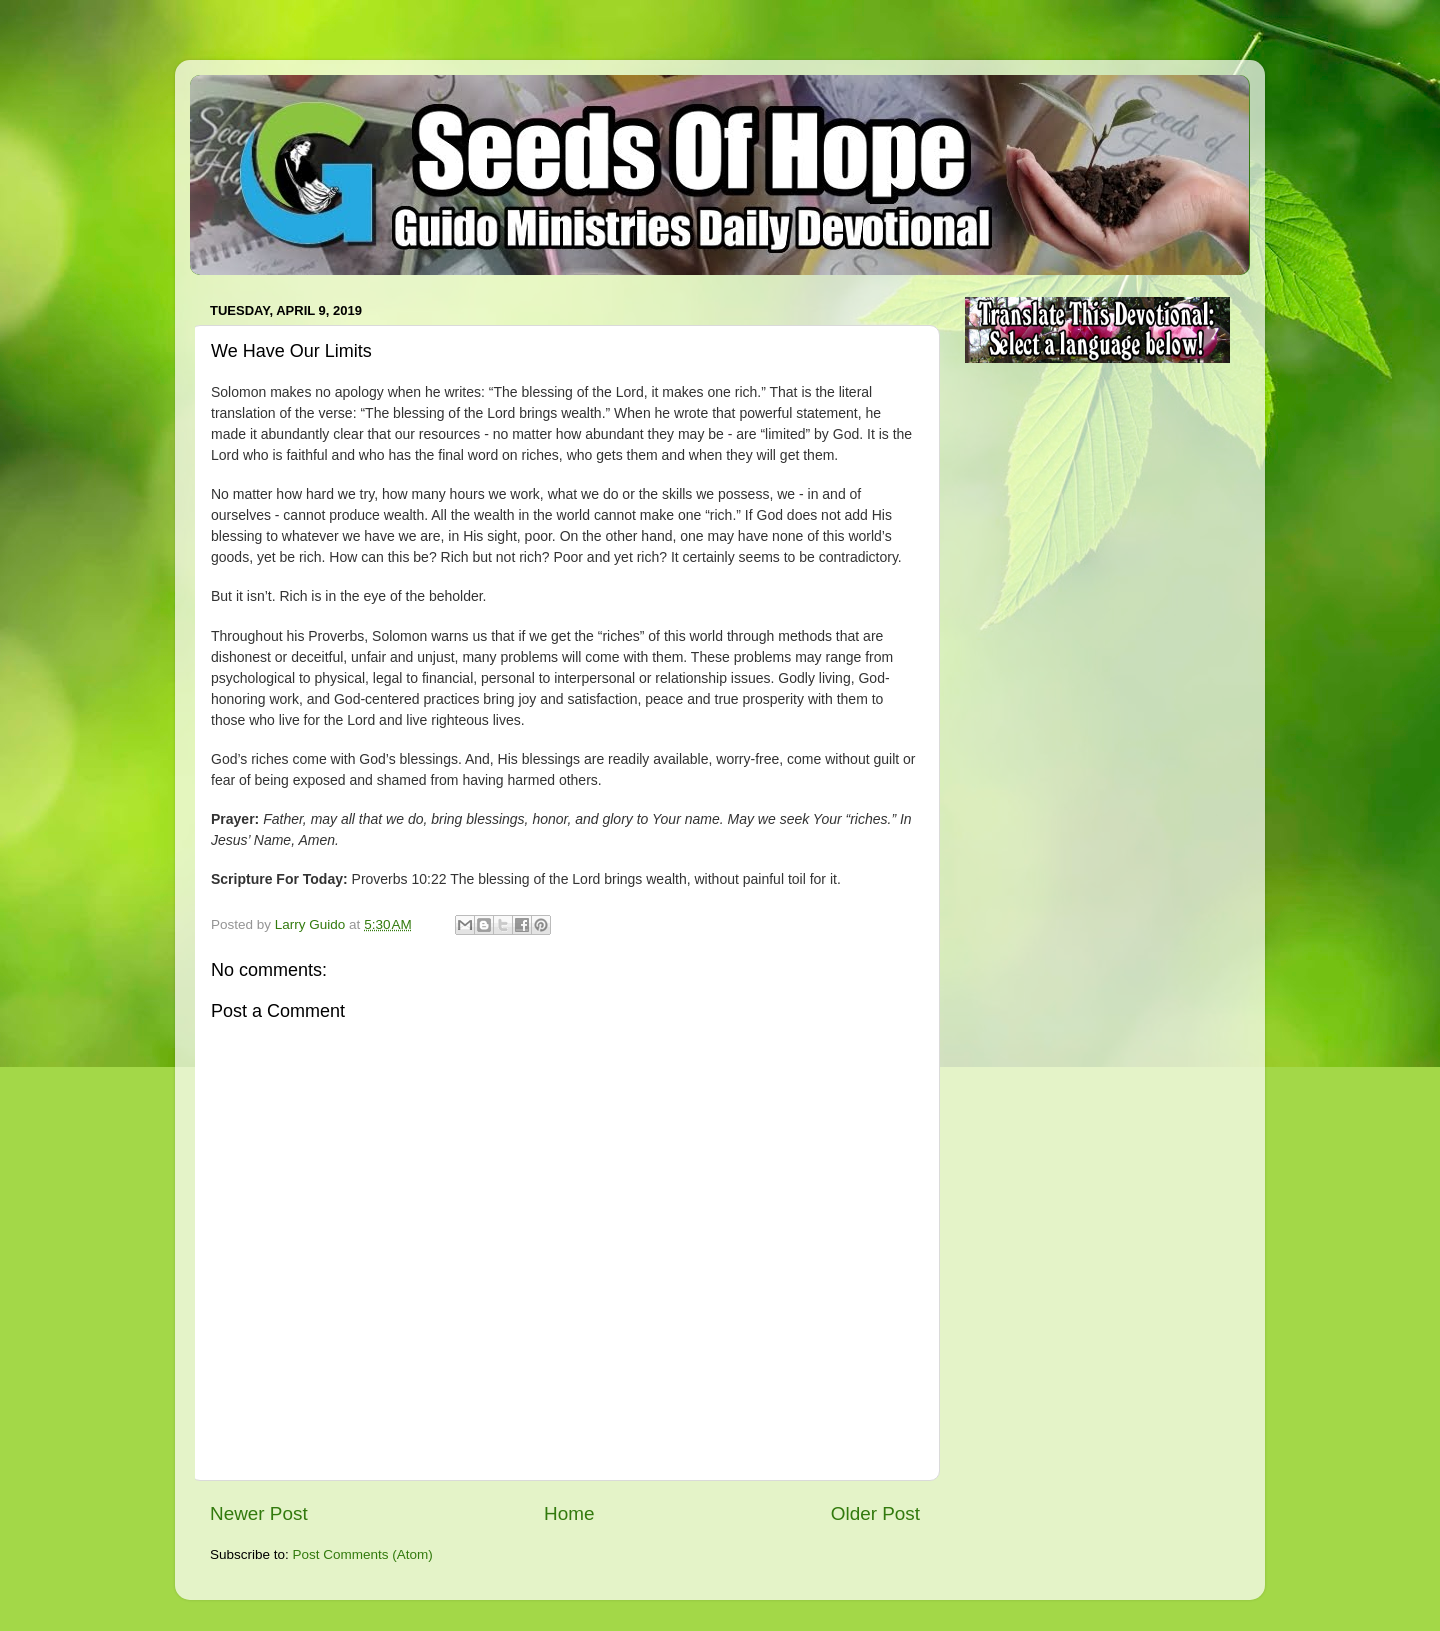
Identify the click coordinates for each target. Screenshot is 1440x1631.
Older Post (875, 1513)
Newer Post (259, 1513)
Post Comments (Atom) (363, 1554)
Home (569, 1513)
